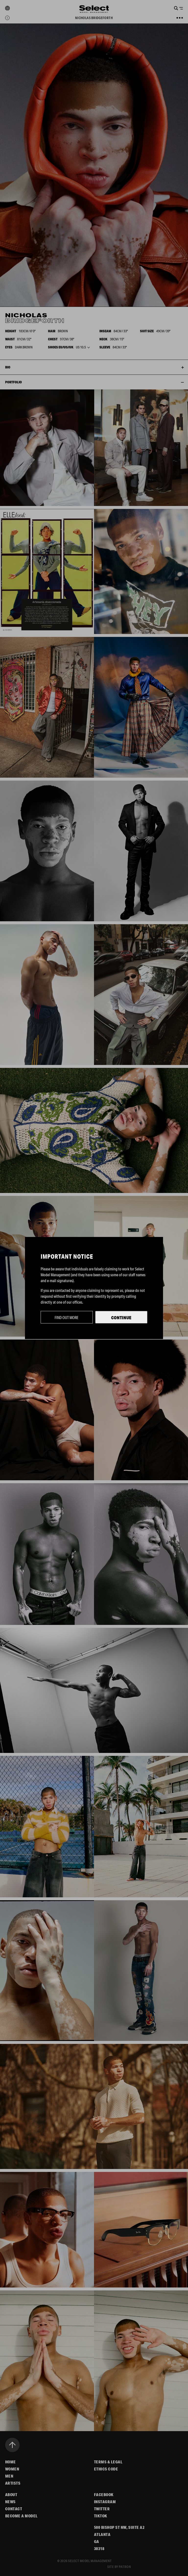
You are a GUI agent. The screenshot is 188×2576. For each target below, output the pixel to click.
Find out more (67, 1317)
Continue (121, 1317)
